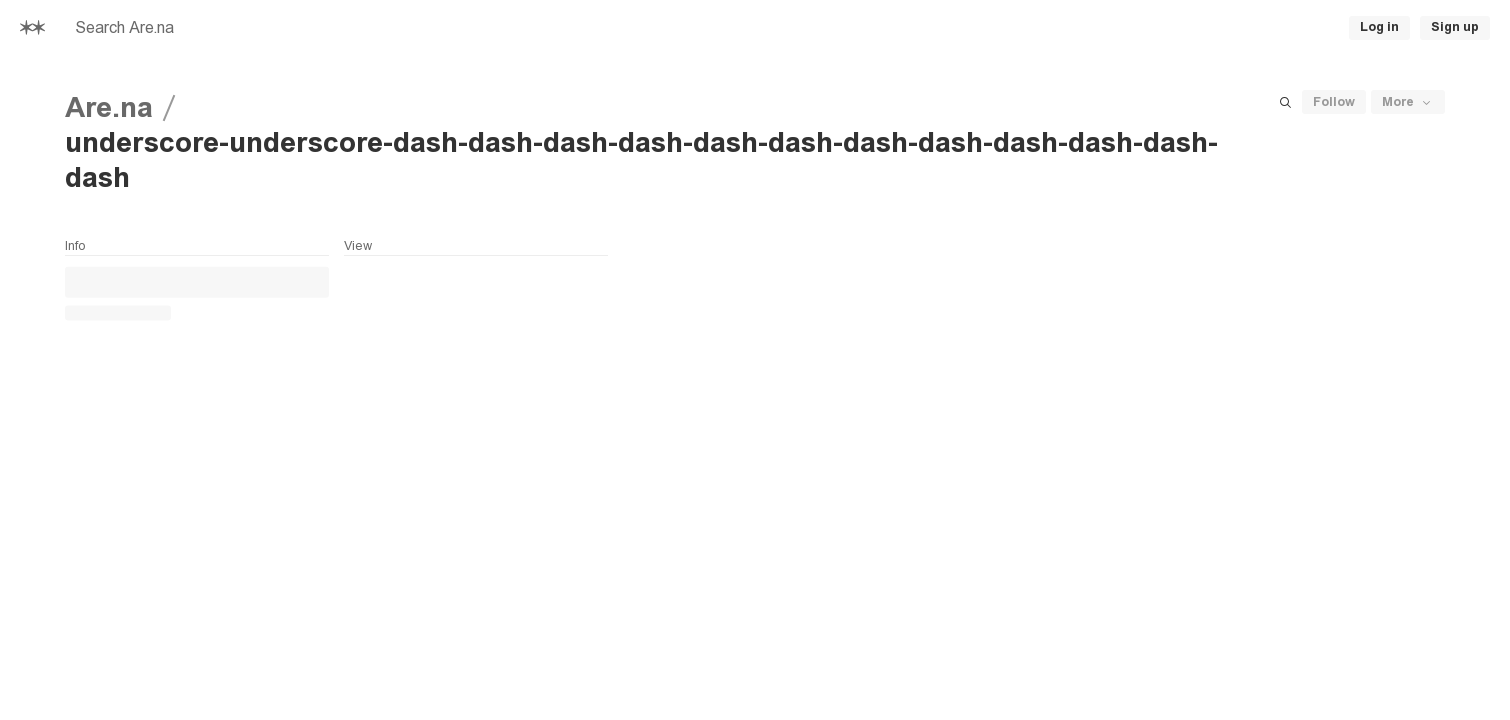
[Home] (32, 27)
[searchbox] (397, 28)
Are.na (109, 107)
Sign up (1455, 27)
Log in (1379, 27)
